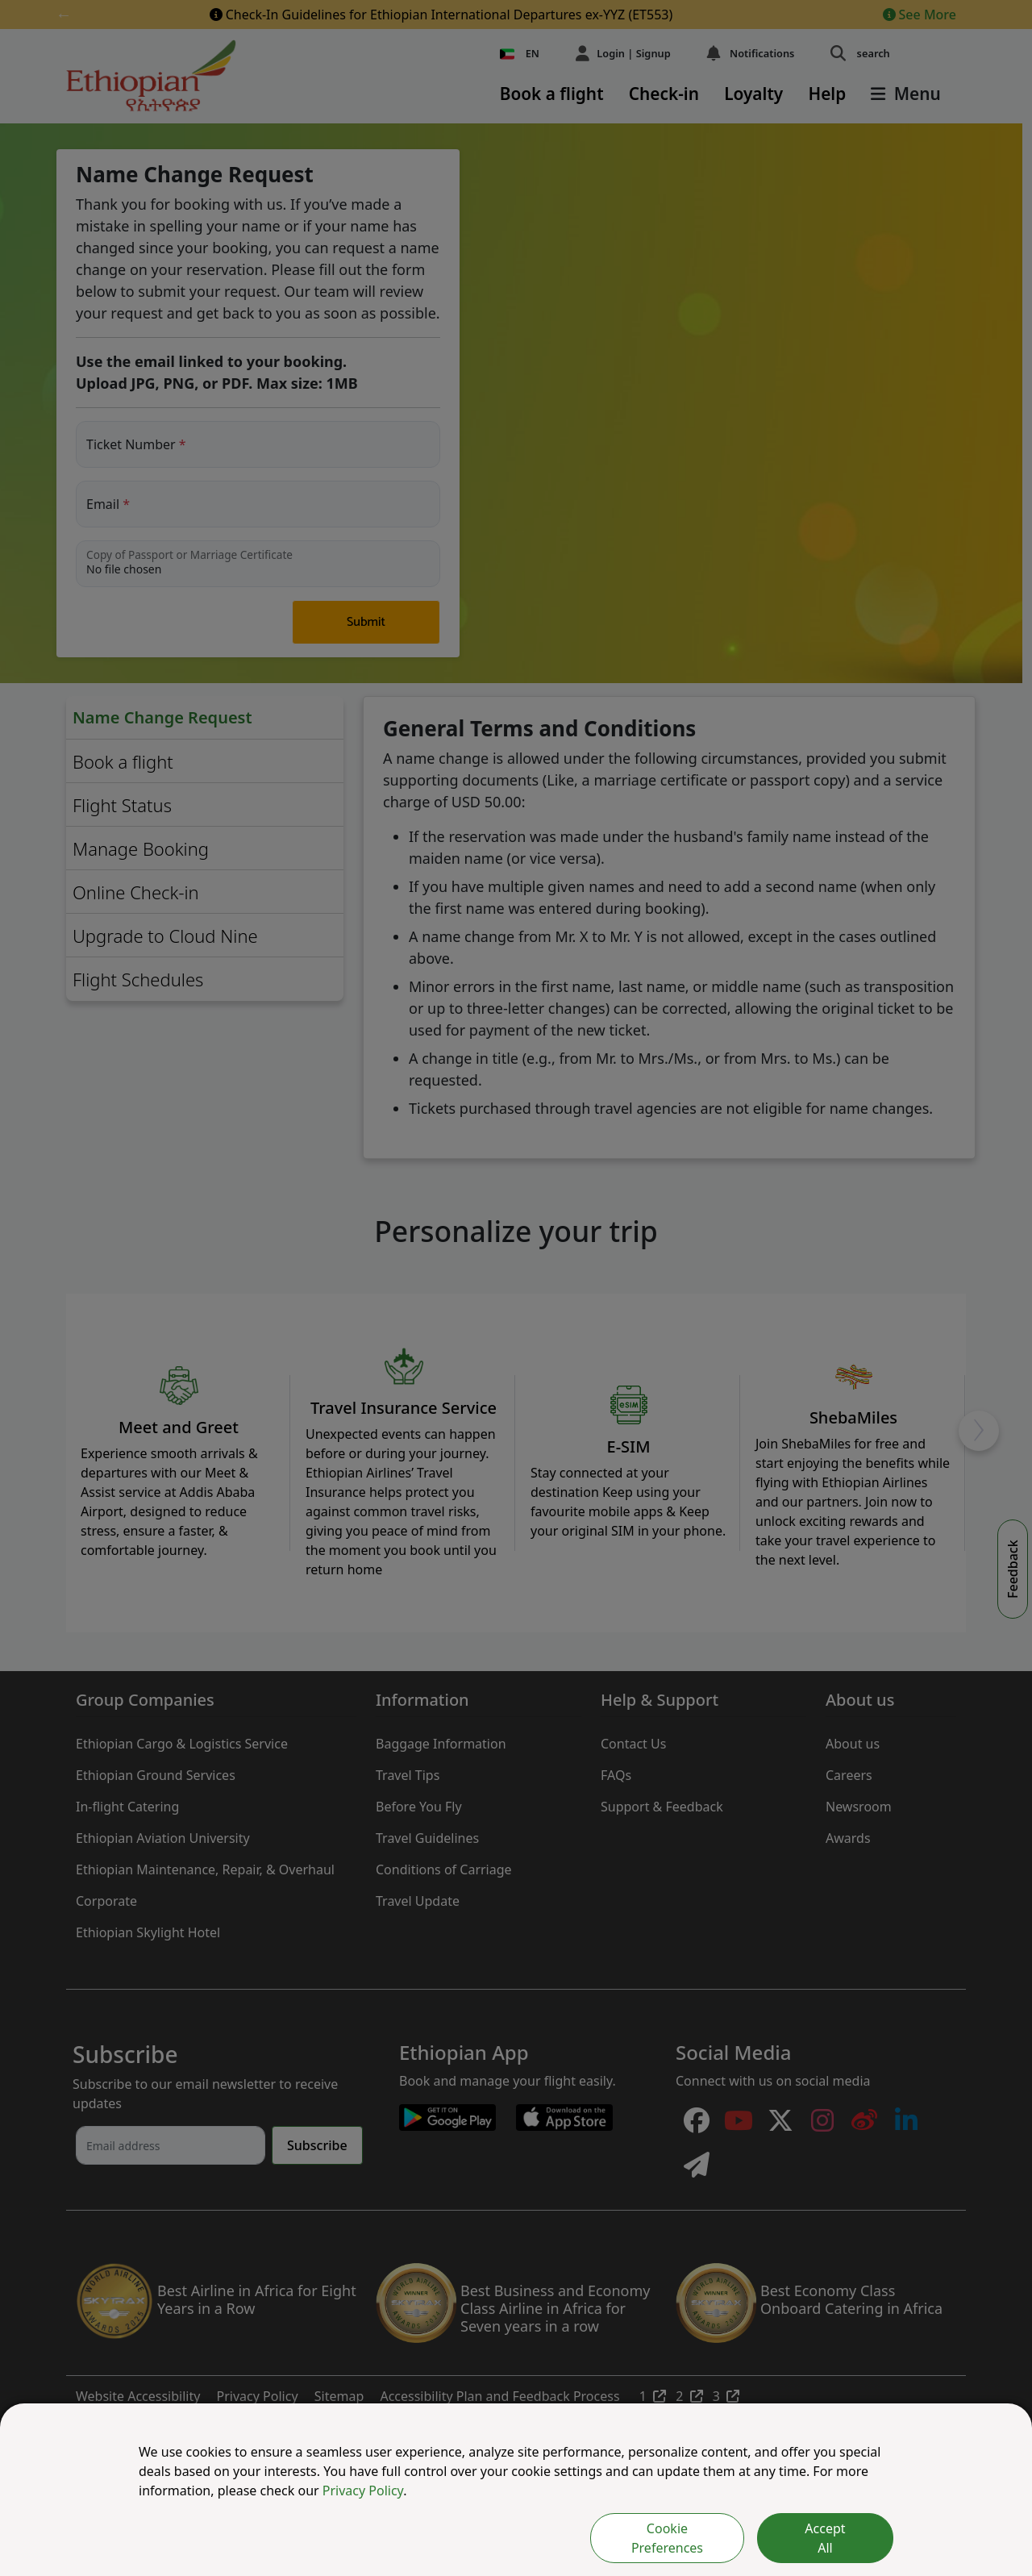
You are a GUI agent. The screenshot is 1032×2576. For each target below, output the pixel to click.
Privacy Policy (362, 2490)
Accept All (825, 2538)
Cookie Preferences (667, 2538)
